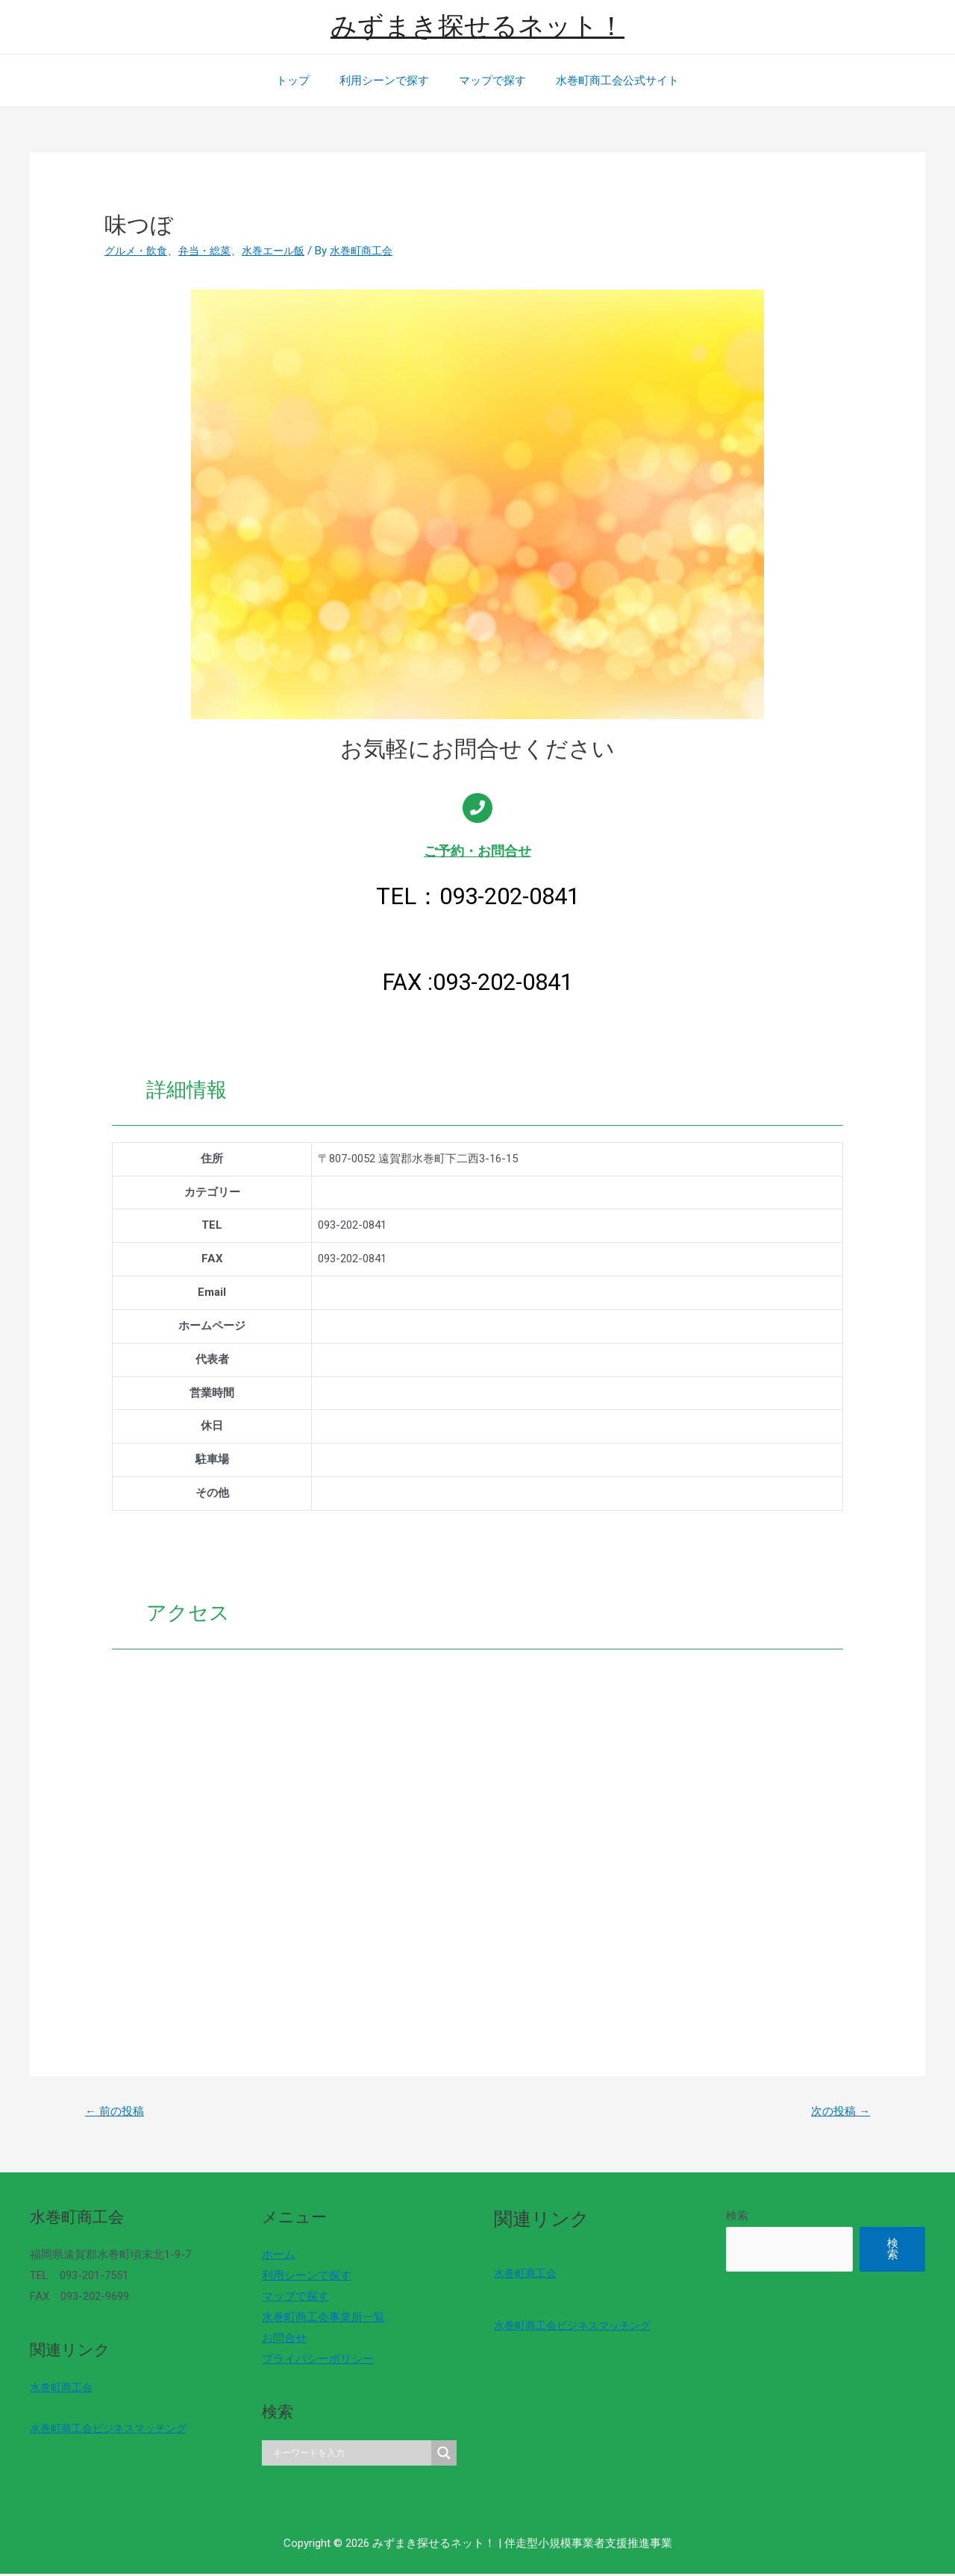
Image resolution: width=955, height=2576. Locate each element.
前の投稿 (118, 2112)
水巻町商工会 (63, 2389)
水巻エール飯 (283, 250)
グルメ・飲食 (138, 250)
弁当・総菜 (211, 250)
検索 (725, 2218)
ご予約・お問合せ (477, 851)
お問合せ (280, 2340)
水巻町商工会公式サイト (606, 80)
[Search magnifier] (435, 2455)
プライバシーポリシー (314, 2361)
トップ (304, 80)
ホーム (275, 2256)
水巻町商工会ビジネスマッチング (114, 2430)
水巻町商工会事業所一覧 (319, 2319)
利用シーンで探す (388, 80)
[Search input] (344, 2455)
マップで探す (488, 80)
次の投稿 (837, 2112)
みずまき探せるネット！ (477, 26)
